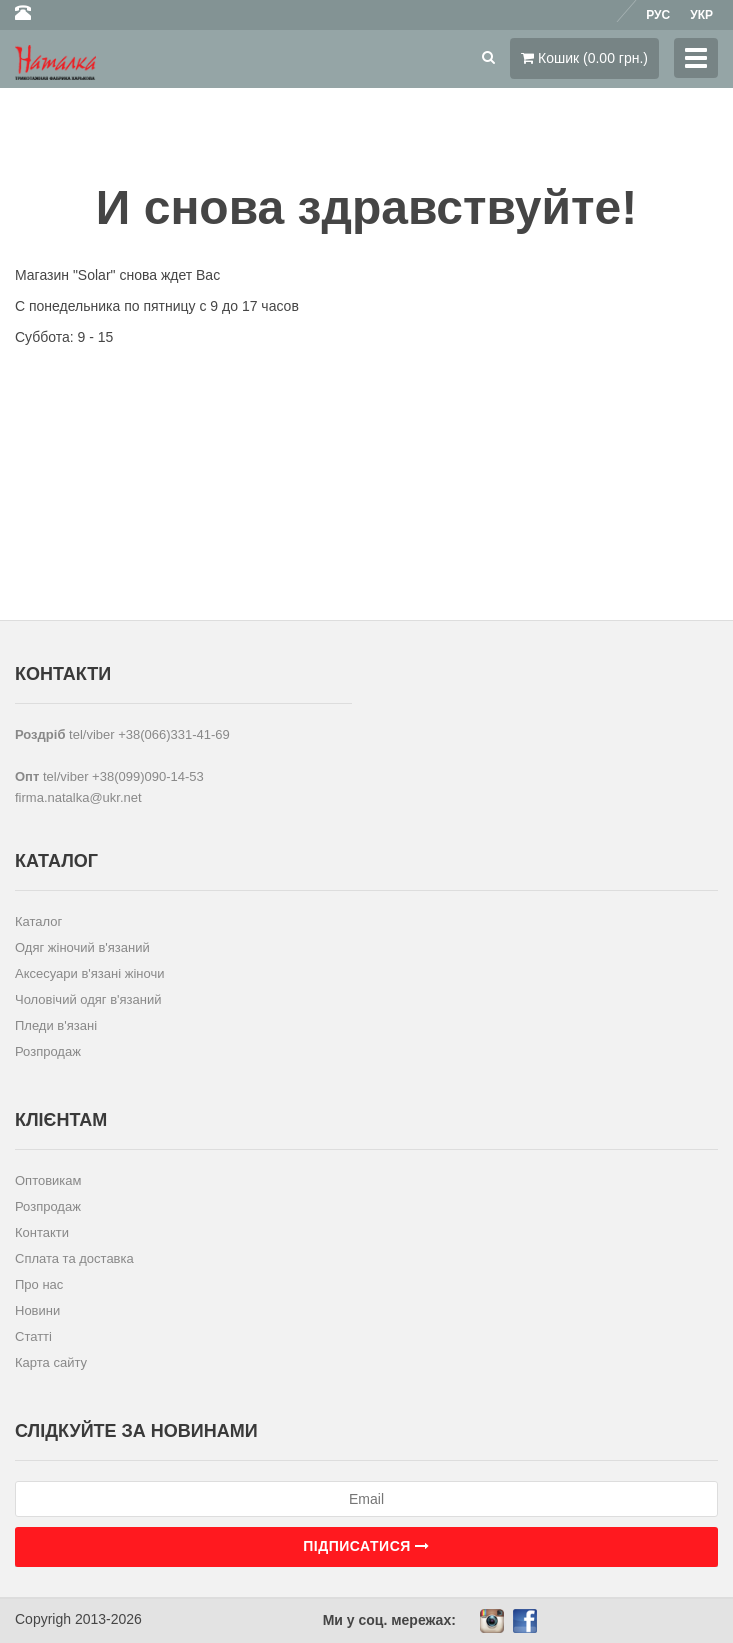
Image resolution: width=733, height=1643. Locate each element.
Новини (37, 1310)
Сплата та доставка (74, 1258)
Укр (701, 15)
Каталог (38, 921)
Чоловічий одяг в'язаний (88, 999)
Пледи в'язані (56, 1025)
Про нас (39, 1284)
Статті (33, 1336)
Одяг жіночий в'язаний (82, 947)
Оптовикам (48, 1180)
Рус (658, 15)
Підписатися (366, 1546)
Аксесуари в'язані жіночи (89, 973)
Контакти (42, 1232)
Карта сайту (51, 1362)
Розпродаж (48, 1051)
